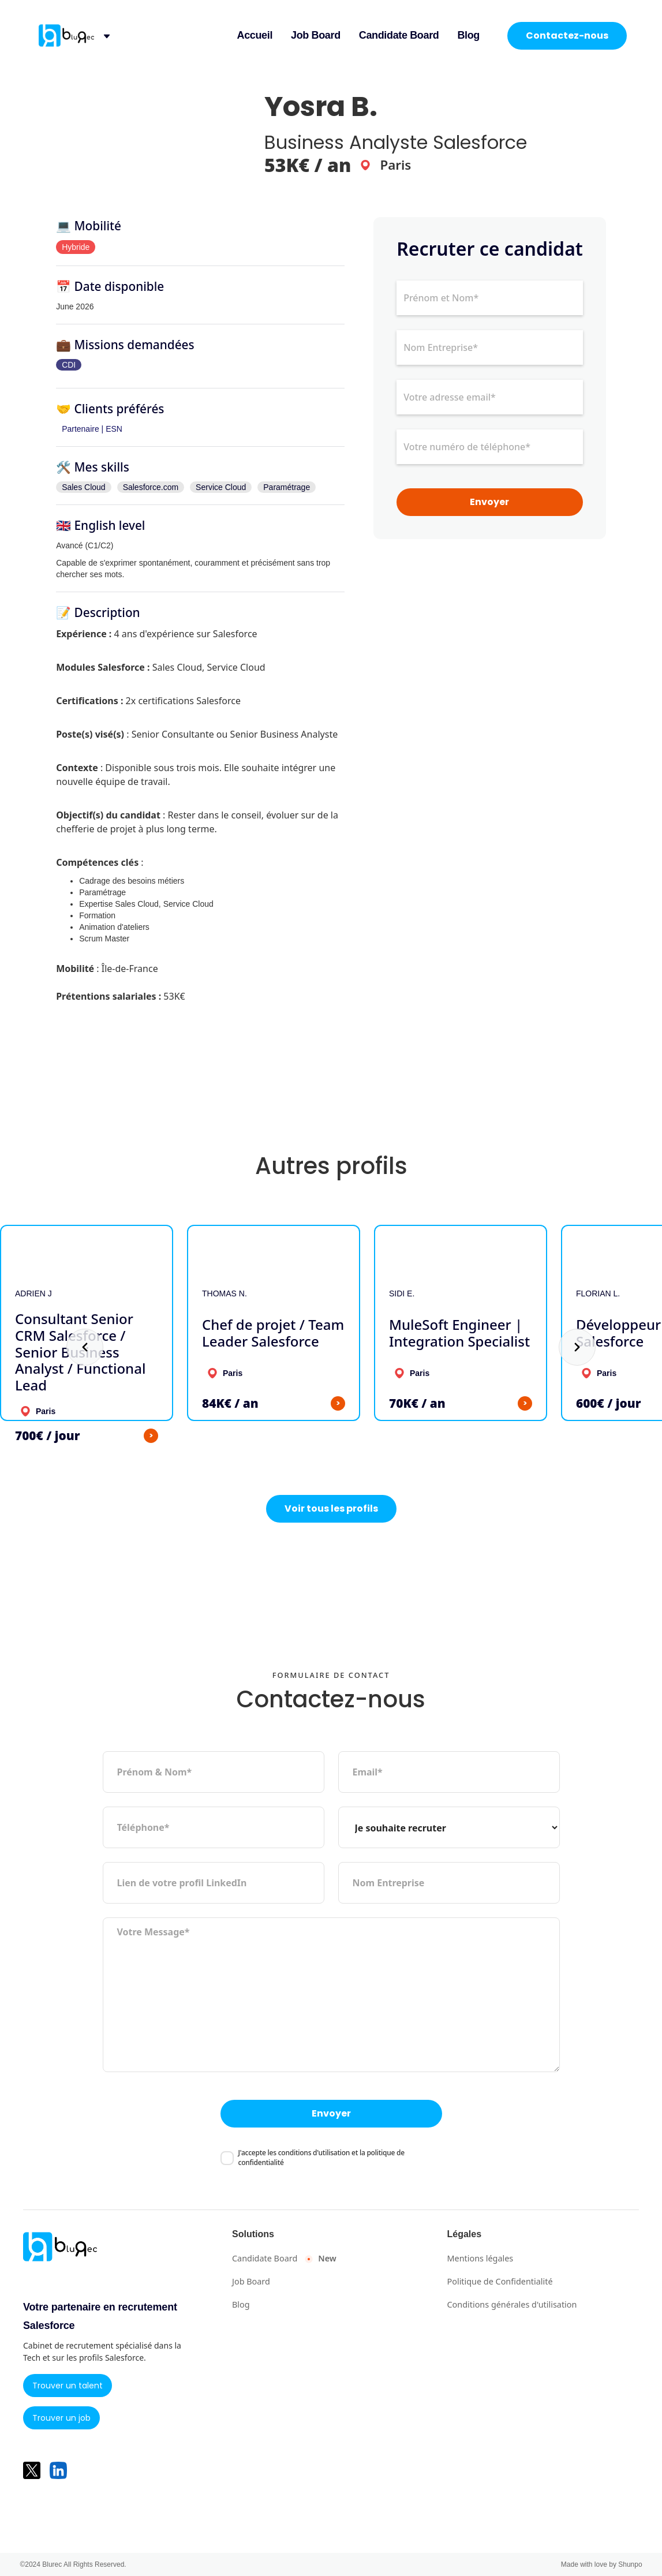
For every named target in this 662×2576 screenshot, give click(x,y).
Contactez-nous (567, 35)
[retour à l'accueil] (66, 35)
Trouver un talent (67, 2385)
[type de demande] (449, 1827)
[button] (106, 36)
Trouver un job (61, 2418)
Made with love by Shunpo (601, 2564)
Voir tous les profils (331, 1508)
